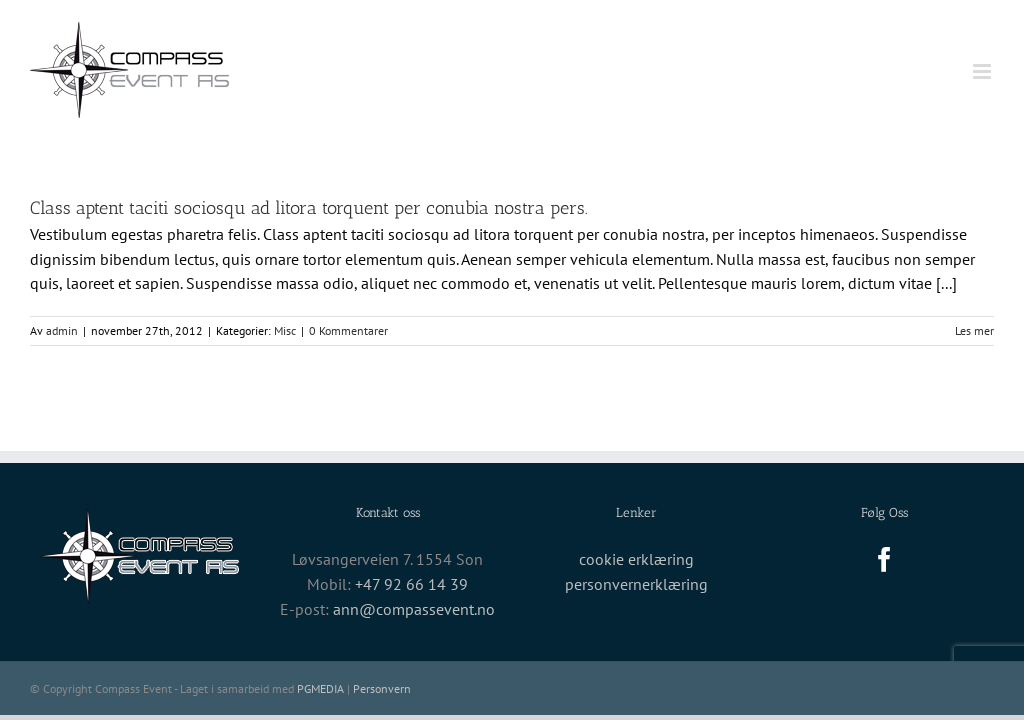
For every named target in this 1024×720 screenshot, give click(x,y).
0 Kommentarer (348, 330)
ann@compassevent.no (414, 609)
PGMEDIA (320, 688)
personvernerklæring (636, 584)
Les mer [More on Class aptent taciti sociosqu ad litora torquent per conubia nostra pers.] (974, 330)
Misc (285, 330)
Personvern (382, 688)
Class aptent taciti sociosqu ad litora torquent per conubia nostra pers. (309, 208)
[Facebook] (884, 559)
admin (62, 330)
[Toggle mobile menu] (983, 71)
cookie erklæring (636, 559)
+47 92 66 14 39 (411, 584)
